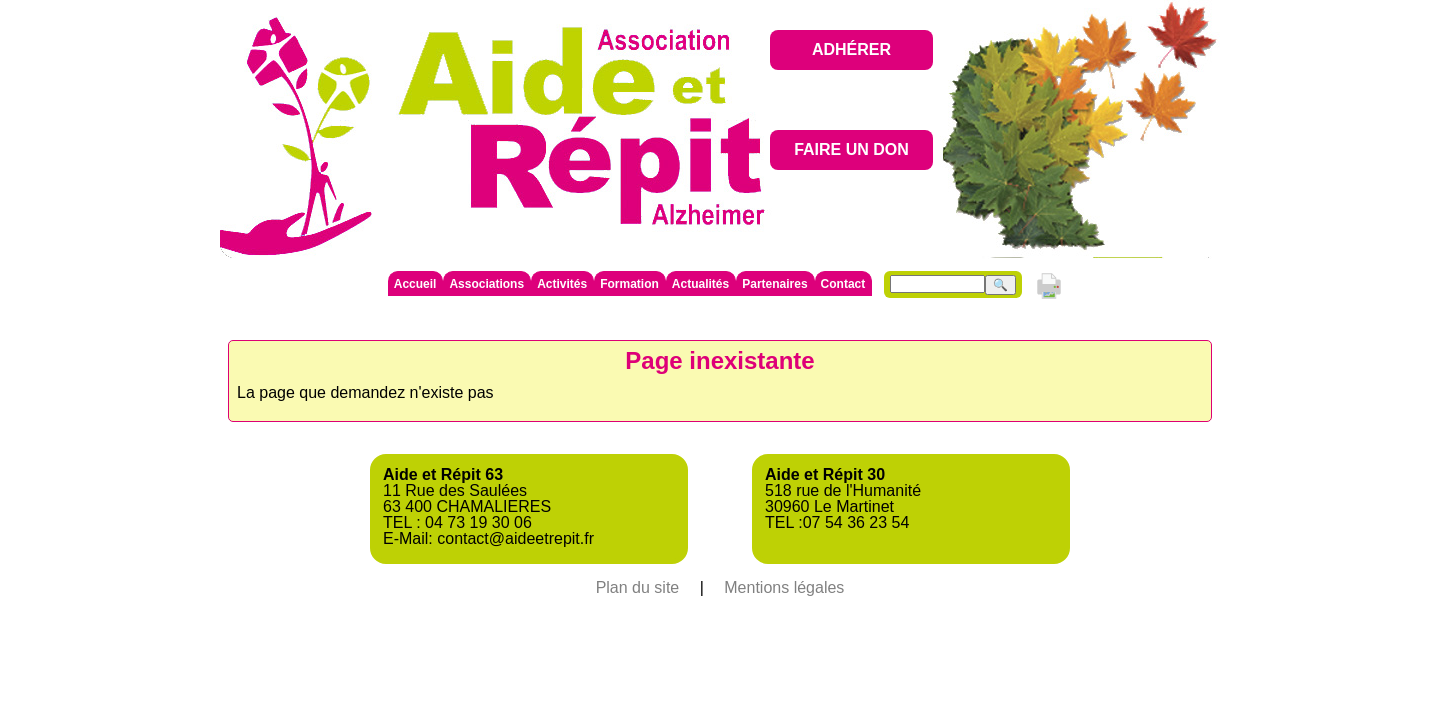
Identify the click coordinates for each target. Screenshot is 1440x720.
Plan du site (638, 587)
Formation (629, 284)
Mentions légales (784, 587)
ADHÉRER (851, 49)
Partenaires (774, 284)
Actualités (700, 284)
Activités (562, 284)
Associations (486, 284)
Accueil (415, 284)
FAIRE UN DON (851, 149)
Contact (843, 284)
